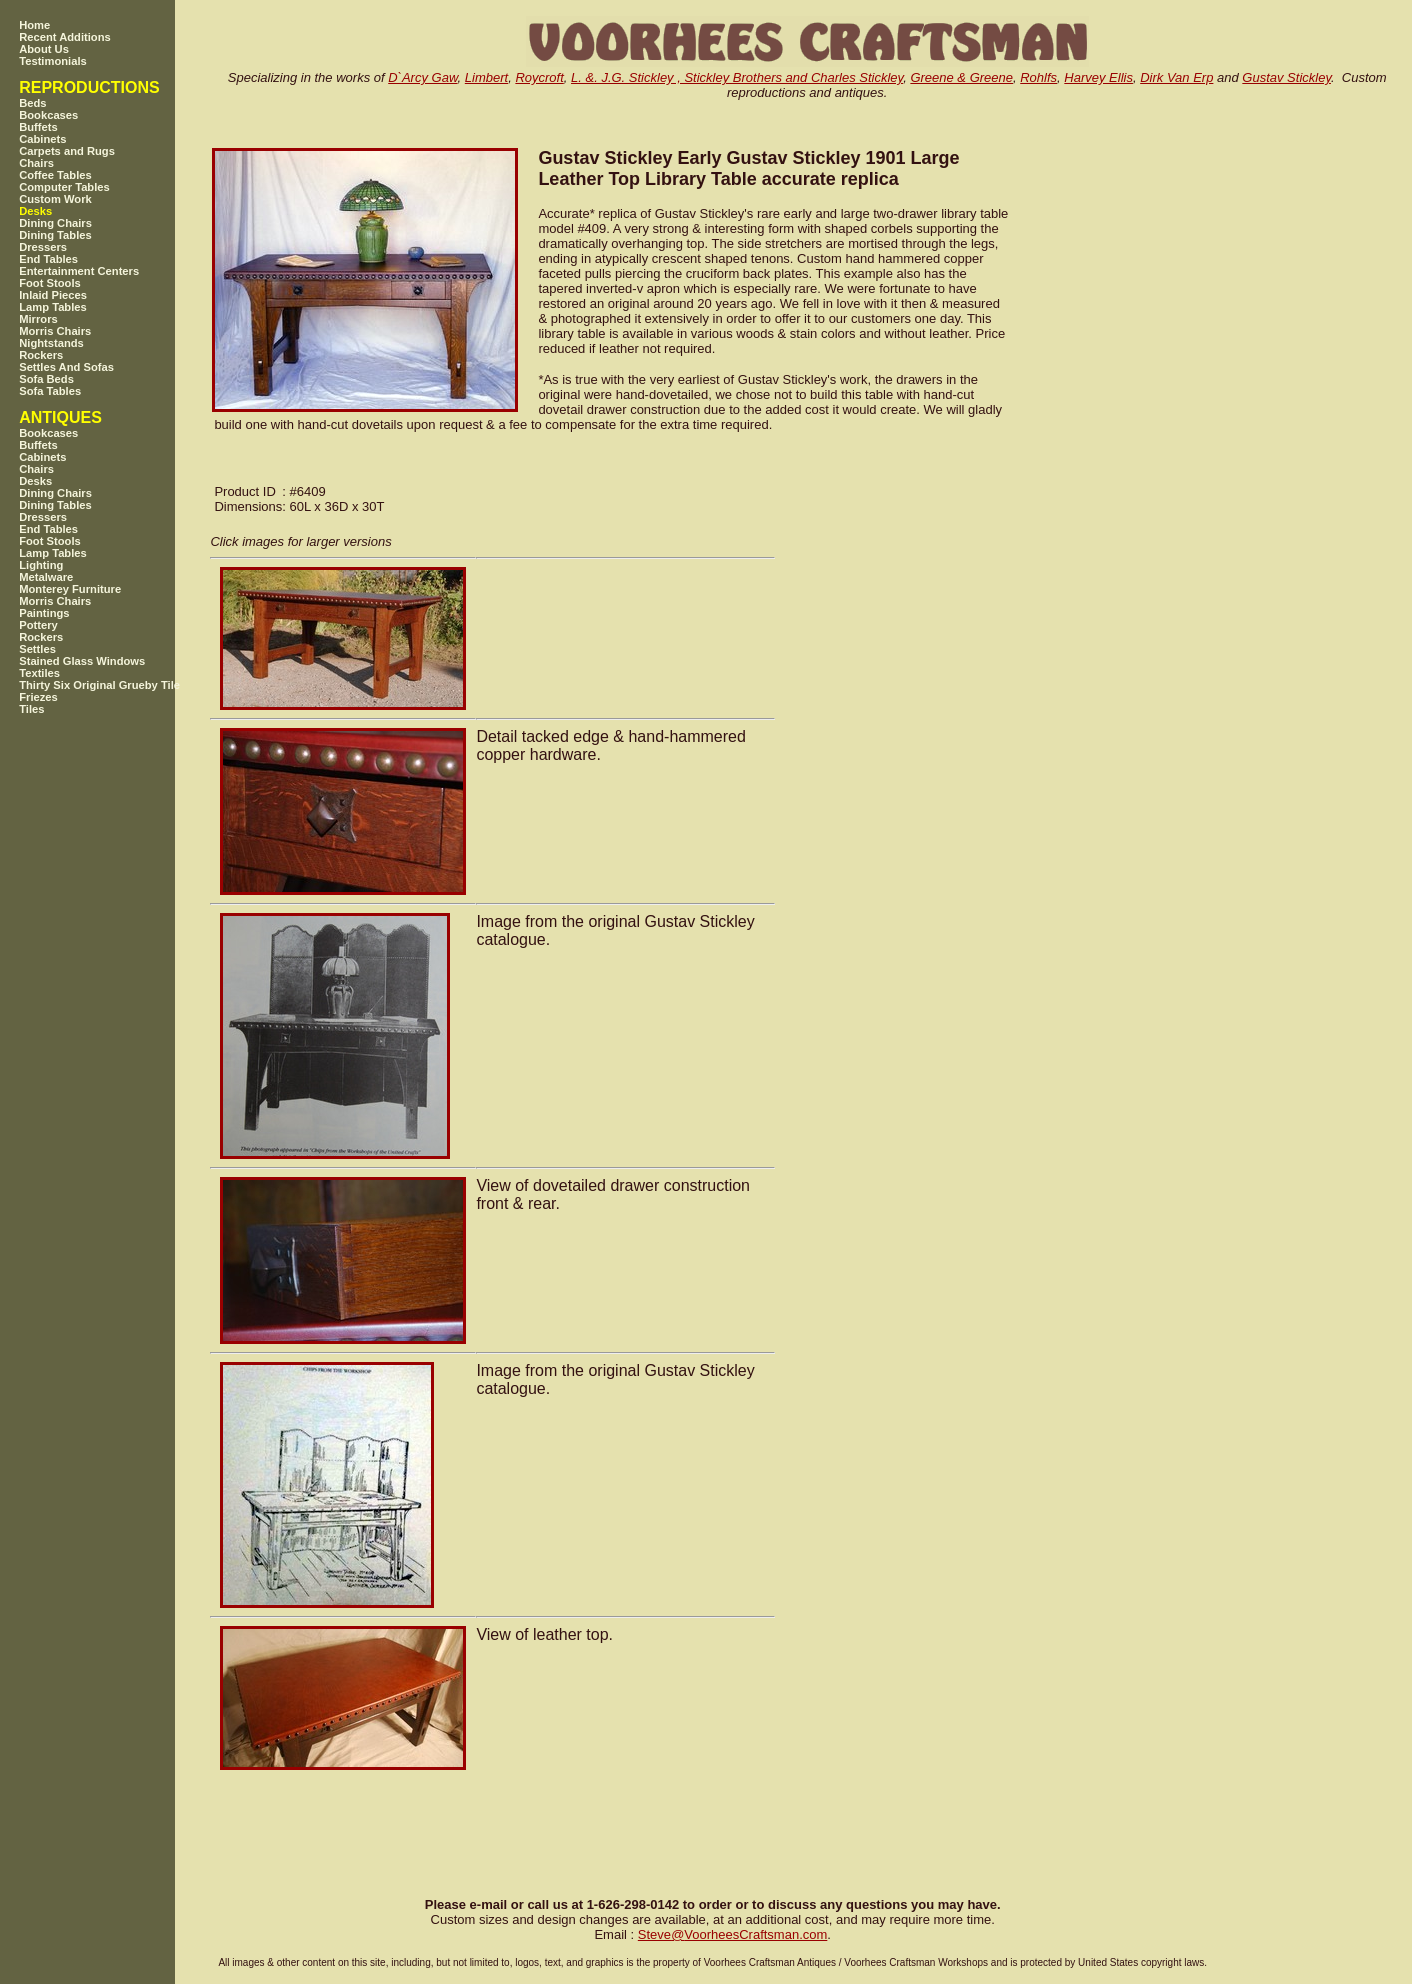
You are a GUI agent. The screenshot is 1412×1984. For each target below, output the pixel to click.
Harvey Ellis (1098, 77)
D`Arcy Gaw (422, 77)
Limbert (486, 77)
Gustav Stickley (1286, 77)
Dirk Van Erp (1176, 77)
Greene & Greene (961, 77)
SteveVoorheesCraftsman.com (733, 1934)
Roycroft (539, 77)
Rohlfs (1038, 77)
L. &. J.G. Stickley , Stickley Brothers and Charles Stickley (737, 77)
